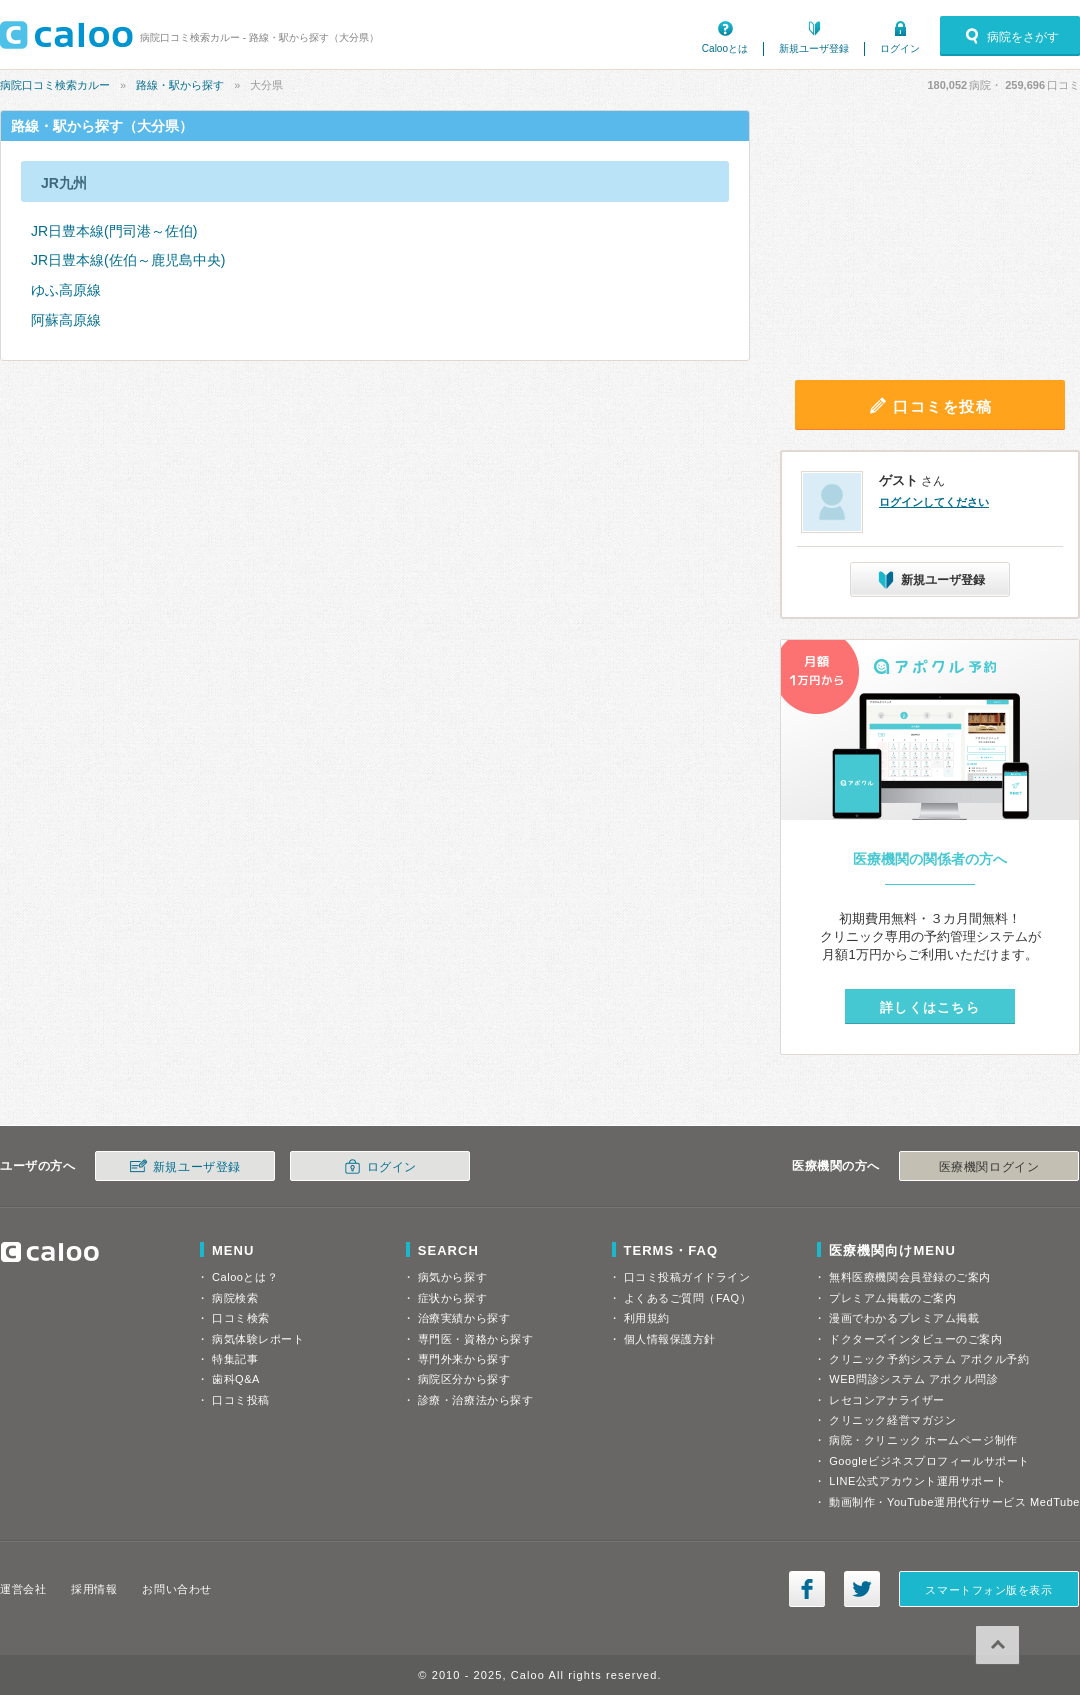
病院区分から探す (464, 1379)
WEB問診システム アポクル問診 (913, 1379)
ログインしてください (934, 502)
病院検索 (235, 1298)
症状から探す (452, 1298)
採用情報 (94, 1589)
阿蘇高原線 (66, 320)
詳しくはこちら (930, 1007)
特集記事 (235, 1359)
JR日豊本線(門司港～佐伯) (114, 231)
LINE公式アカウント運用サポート (917, 1481)
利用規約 (647, 1318)
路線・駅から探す (180, 85)
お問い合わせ (176, 1589)
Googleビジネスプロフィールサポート (929, 1461)
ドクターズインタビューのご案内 (915, 1339)
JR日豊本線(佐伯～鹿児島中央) (128, 260)
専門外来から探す (464, 1359)
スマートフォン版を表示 (988, 1590)
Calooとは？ (245, 1277)
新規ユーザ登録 (814, 48)
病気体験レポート (258, 1339)
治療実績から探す (464, 1318)
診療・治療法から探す (476, 1400)
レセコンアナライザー (887, 1400)
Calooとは (725, 48)
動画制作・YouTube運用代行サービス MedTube (954, 1502)
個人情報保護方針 (670, 1339)
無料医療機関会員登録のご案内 (910, 1277)
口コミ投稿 (241, 1400)
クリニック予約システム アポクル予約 (929, 1359)
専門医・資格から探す (476, 1339)
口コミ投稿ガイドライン (687, 1277)
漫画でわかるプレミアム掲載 (904, 1318)
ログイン (900, 48)
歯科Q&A (236, 1379)
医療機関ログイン (989, 1167)
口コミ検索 (241, 1318)
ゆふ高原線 (66, 290)
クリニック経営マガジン (892, 1420)
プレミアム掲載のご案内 (892, 1298)
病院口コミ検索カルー (55, 85)
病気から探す (452, 1277)
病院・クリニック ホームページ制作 (923, 1440)
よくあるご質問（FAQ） (688, 1298)
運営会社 (23, 1589)
